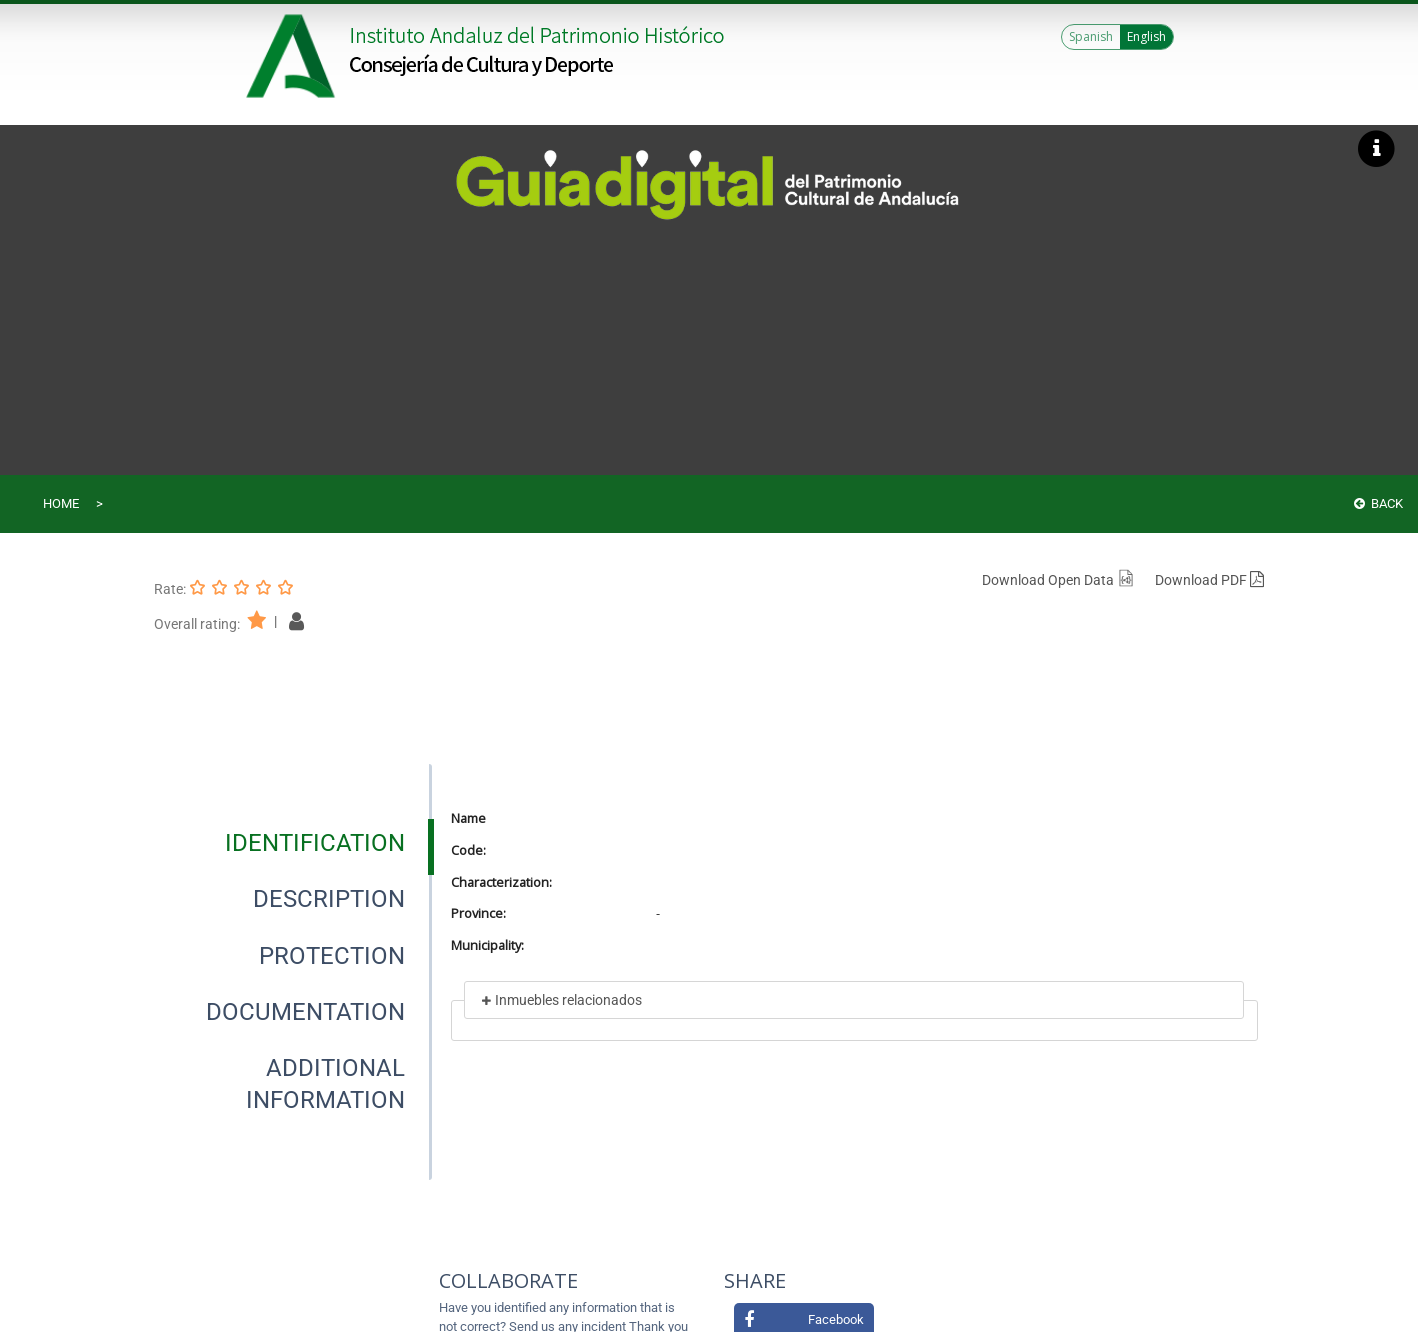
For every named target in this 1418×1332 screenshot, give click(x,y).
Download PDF (1209, 580)
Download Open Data (1058, 580)
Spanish (1091, 36)
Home (61, 503)
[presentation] (293, 843)
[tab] (315, 843)
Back (1378, 503)
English (1146, 36)
